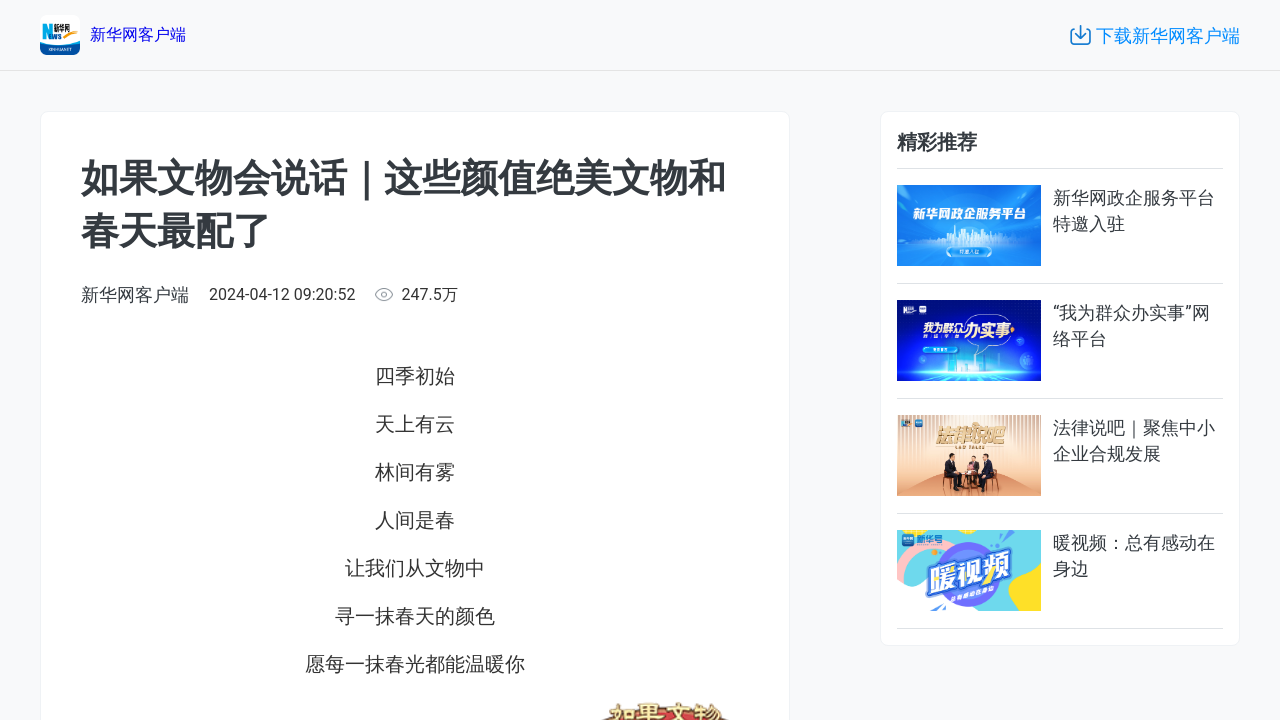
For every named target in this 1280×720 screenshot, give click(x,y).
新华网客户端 (135, 294)
